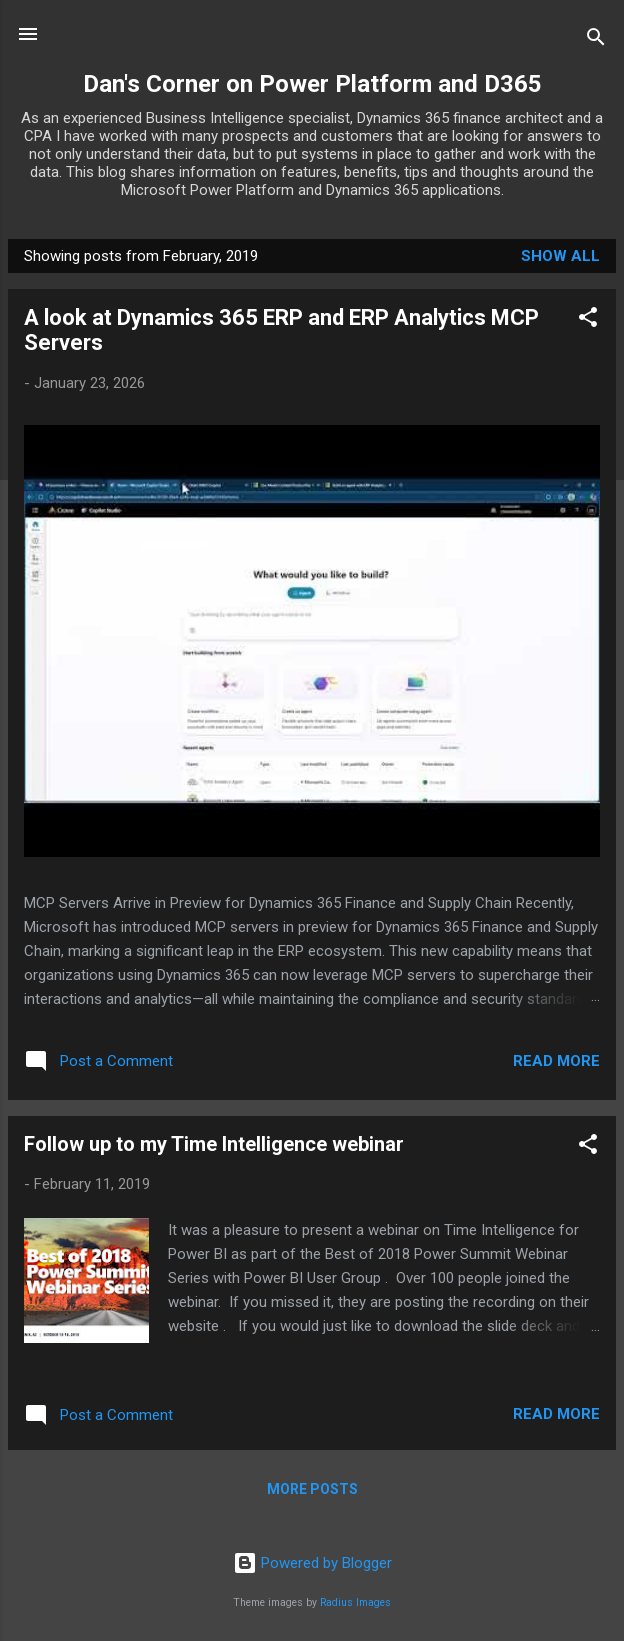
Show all (560, 256)
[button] (588, 320)
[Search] (596, 40)
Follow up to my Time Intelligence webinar (214, 1144)
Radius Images (355, 1602)
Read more (556, 1061)
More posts (312, 1489)
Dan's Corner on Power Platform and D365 (312, 84)
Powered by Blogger (312, 1563)
